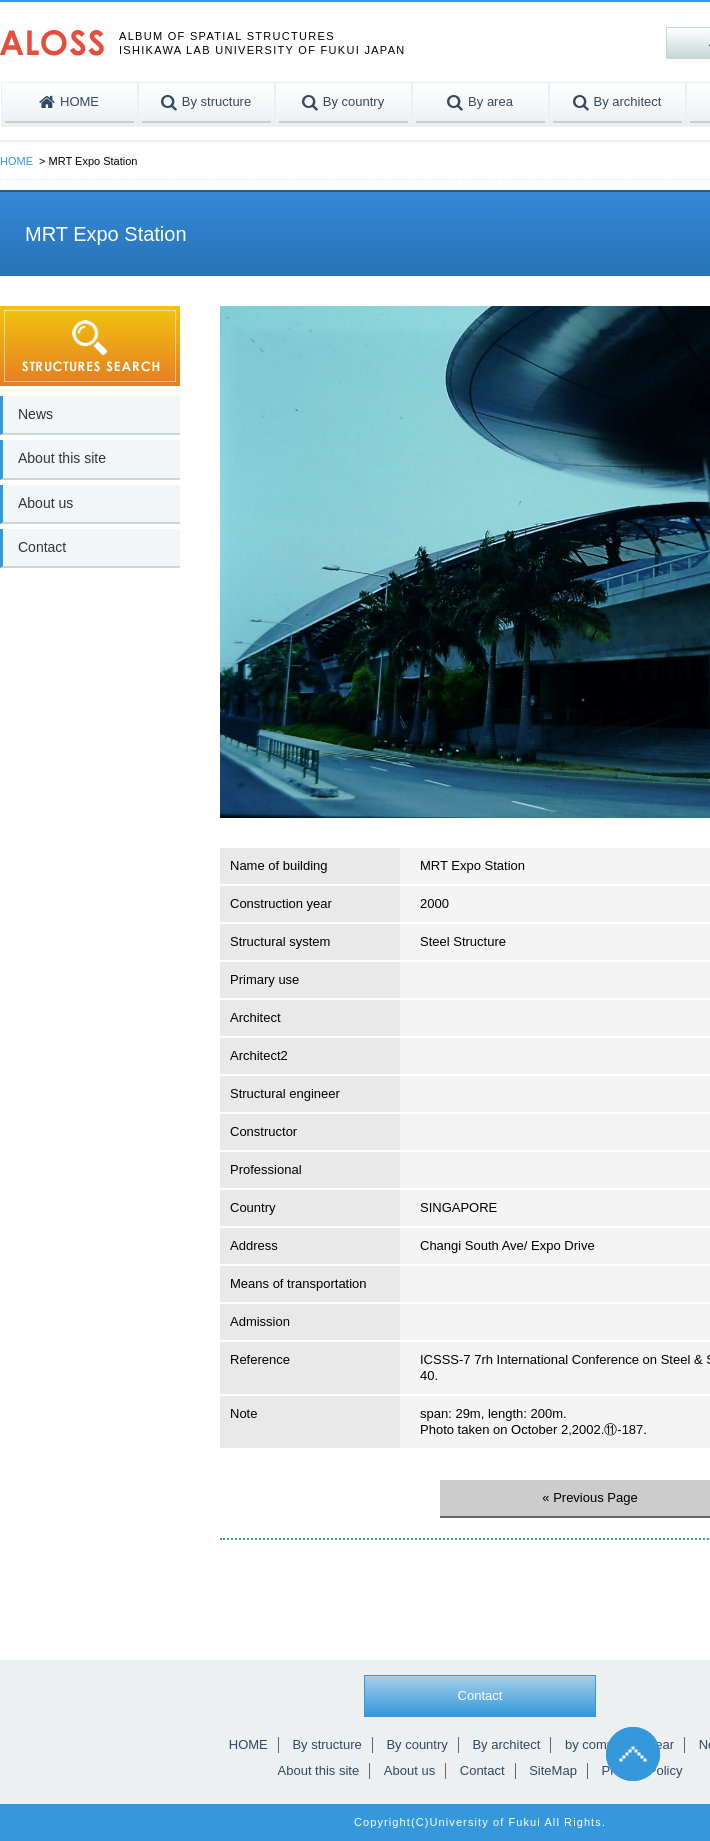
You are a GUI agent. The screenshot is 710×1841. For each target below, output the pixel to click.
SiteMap (553, 1770)
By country (416, 1744)
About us (45, 503)
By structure (326, 1744)
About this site (62, 458)
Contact (42, 547)
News (35, 414)
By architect (506, 1744)
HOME (16, 161)
